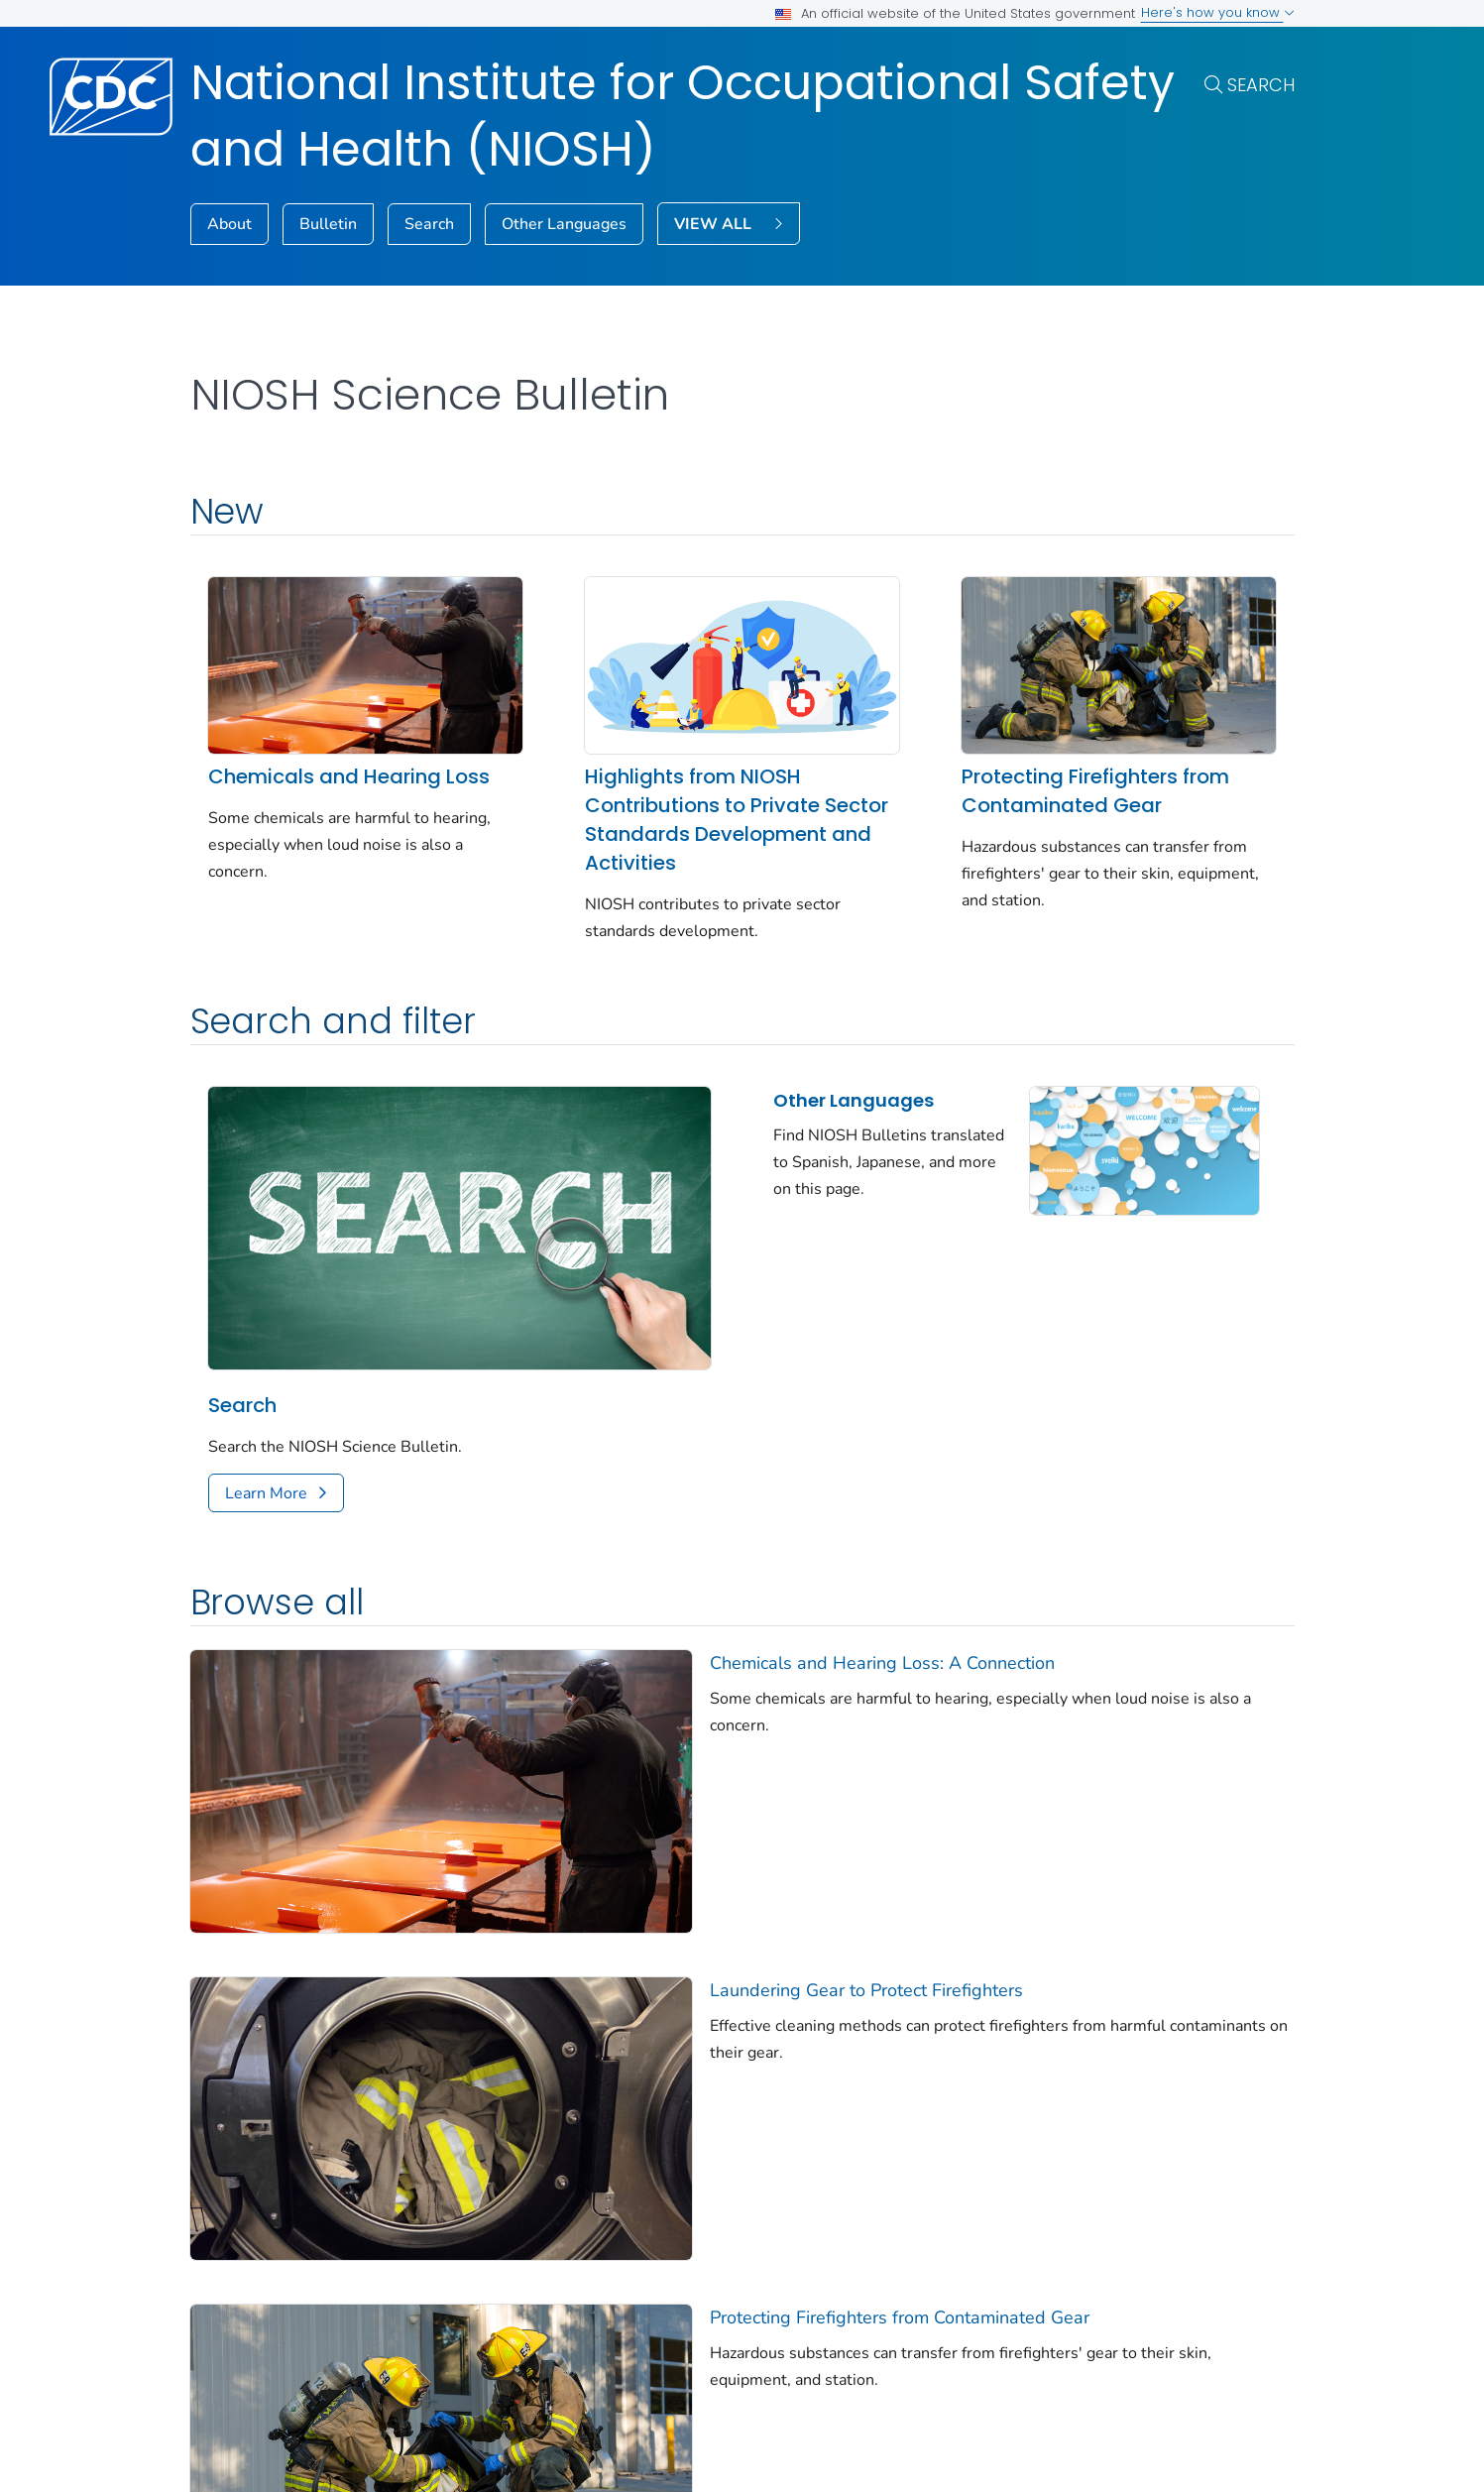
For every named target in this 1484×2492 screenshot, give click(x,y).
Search (1261, 84)
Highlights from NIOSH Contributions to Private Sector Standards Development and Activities (736, 820)
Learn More (266, 1493)
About (229, 224)
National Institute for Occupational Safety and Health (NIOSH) (682, 116)
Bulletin (328, 224)
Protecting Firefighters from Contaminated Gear (1095, 791)
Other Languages (564, 224)
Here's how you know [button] (1218, 12)
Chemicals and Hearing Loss (349, 776)
